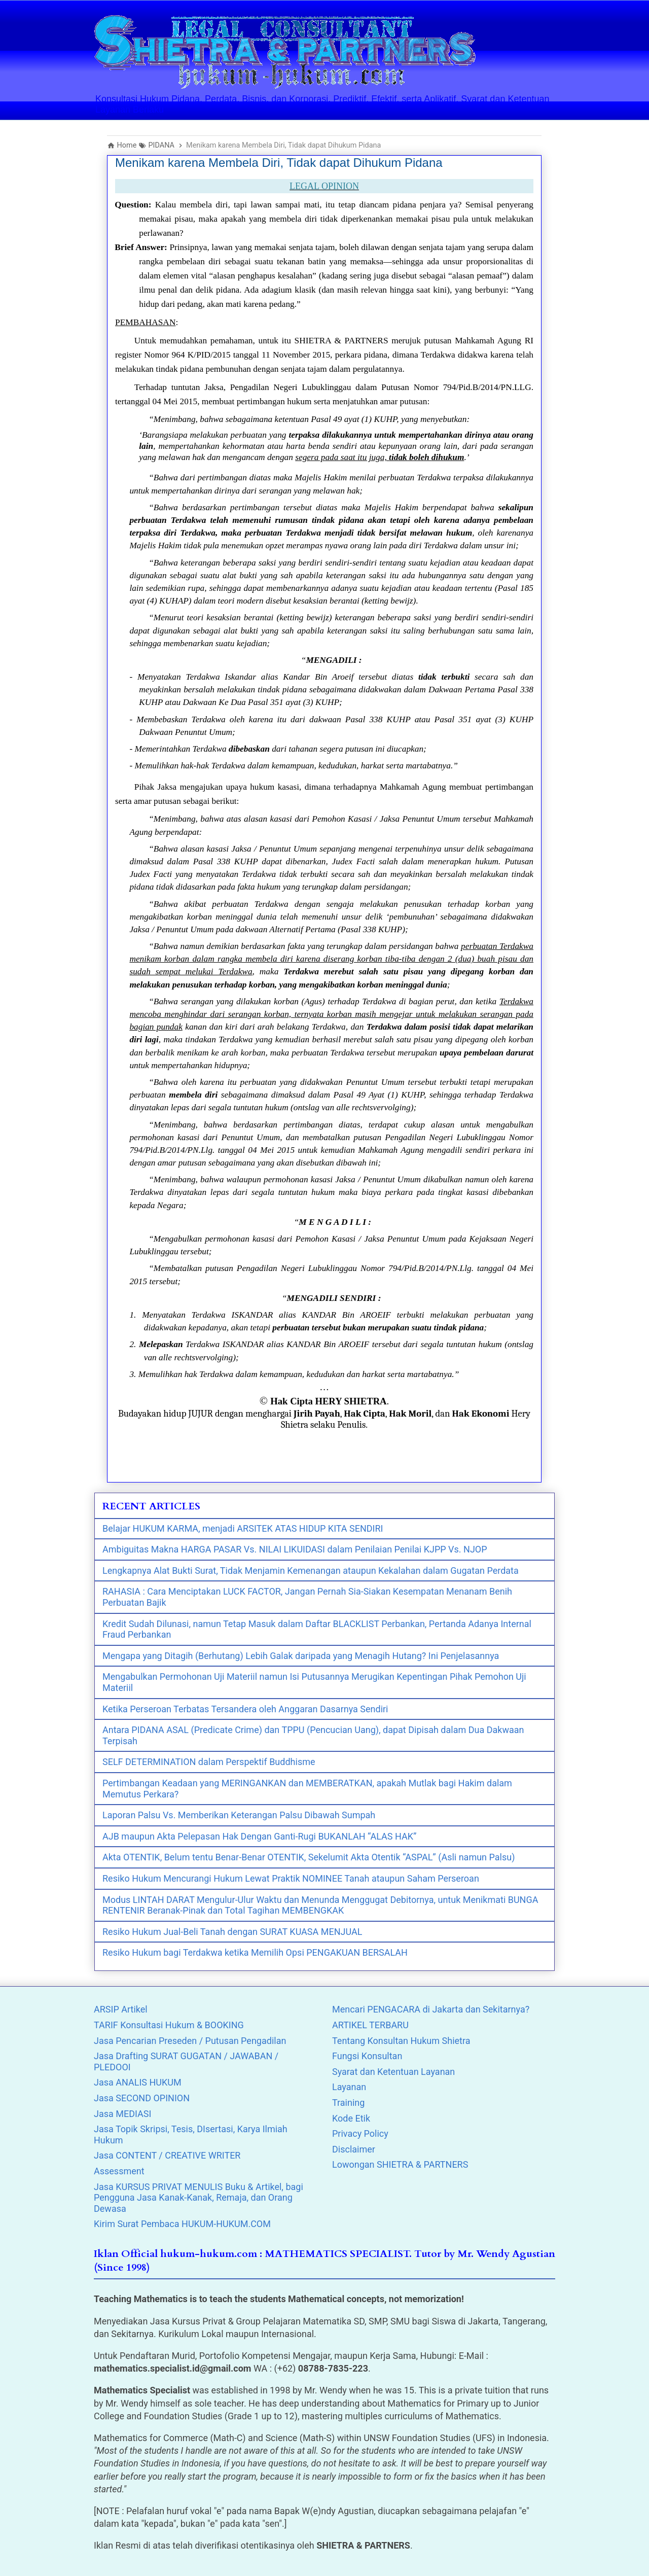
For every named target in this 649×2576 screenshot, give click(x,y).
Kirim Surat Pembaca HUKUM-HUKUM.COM (182, 2223)
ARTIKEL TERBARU (370, 2025)
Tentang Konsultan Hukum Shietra (401, 2040)
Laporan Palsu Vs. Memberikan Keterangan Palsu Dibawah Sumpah (238, 1815)
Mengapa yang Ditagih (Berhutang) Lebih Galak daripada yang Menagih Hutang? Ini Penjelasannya (300, 1655)
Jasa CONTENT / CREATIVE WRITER (167, 2155)
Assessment (119, 2171)
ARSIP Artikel (121, 2009)
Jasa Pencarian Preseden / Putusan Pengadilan (190, 2040)
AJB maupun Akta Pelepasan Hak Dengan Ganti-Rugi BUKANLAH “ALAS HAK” (259, 1836)
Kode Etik (351, 2118)
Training (348, 2102)
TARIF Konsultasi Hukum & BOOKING (169, 2025)
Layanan (349, 2086)
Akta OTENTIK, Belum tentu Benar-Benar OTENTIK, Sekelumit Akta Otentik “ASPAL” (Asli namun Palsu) (308, 1857)
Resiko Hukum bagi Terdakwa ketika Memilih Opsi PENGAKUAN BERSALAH (255, 1952)
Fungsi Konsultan (367, 2056)
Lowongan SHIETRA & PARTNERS (400, 2164)
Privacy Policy (360, 2133)
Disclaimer (353, 2149)
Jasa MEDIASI (122, 2113)
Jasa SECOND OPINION (142, 2098)
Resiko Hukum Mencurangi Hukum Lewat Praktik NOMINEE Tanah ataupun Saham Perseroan (290, 1878)
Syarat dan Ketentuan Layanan (393, 2071)
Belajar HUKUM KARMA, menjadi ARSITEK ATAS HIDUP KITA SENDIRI (242, 1528)
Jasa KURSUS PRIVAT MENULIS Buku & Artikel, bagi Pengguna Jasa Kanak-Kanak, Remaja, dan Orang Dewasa (198, 2197)
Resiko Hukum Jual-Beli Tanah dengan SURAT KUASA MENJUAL (232, 1931)
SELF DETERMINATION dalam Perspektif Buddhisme (208, 1761)
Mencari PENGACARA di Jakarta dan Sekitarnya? (430, 2009)
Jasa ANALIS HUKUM (138, 2082)
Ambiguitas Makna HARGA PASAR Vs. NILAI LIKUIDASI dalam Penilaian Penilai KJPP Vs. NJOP (294, 1549)
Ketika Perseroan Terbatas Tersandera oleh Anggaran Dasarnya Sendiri (245, 1709)
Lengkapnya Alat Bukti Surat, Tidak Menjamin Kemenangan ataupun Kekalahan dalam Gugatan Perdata (310, 1570)
